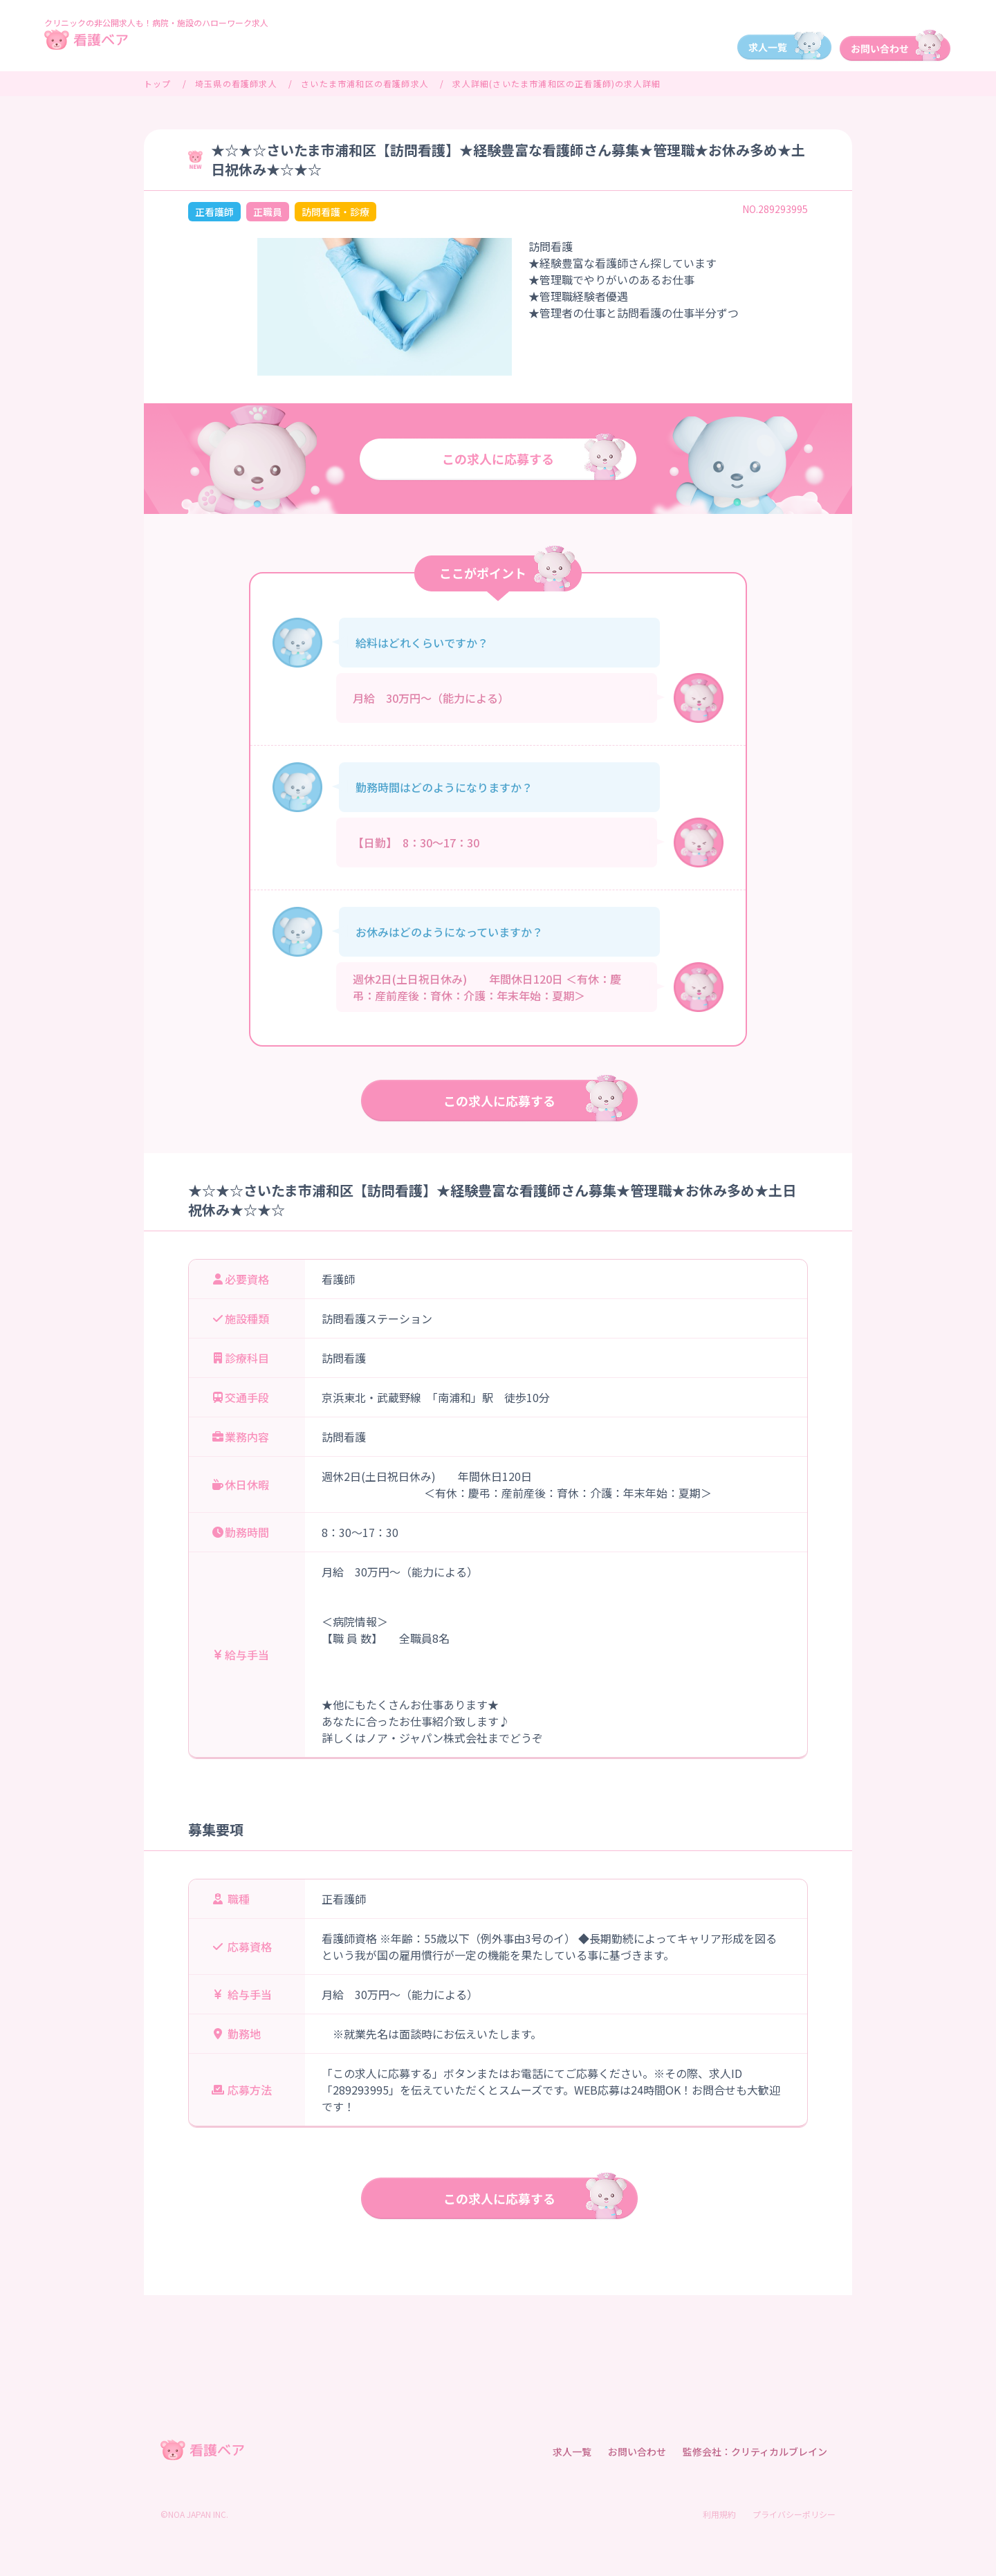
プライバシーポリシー (794, 2514)
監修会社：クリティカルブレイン (755, 2451)
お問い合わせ (637, 2451)
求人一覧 (572, 2451)
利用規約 (719, 2514)
